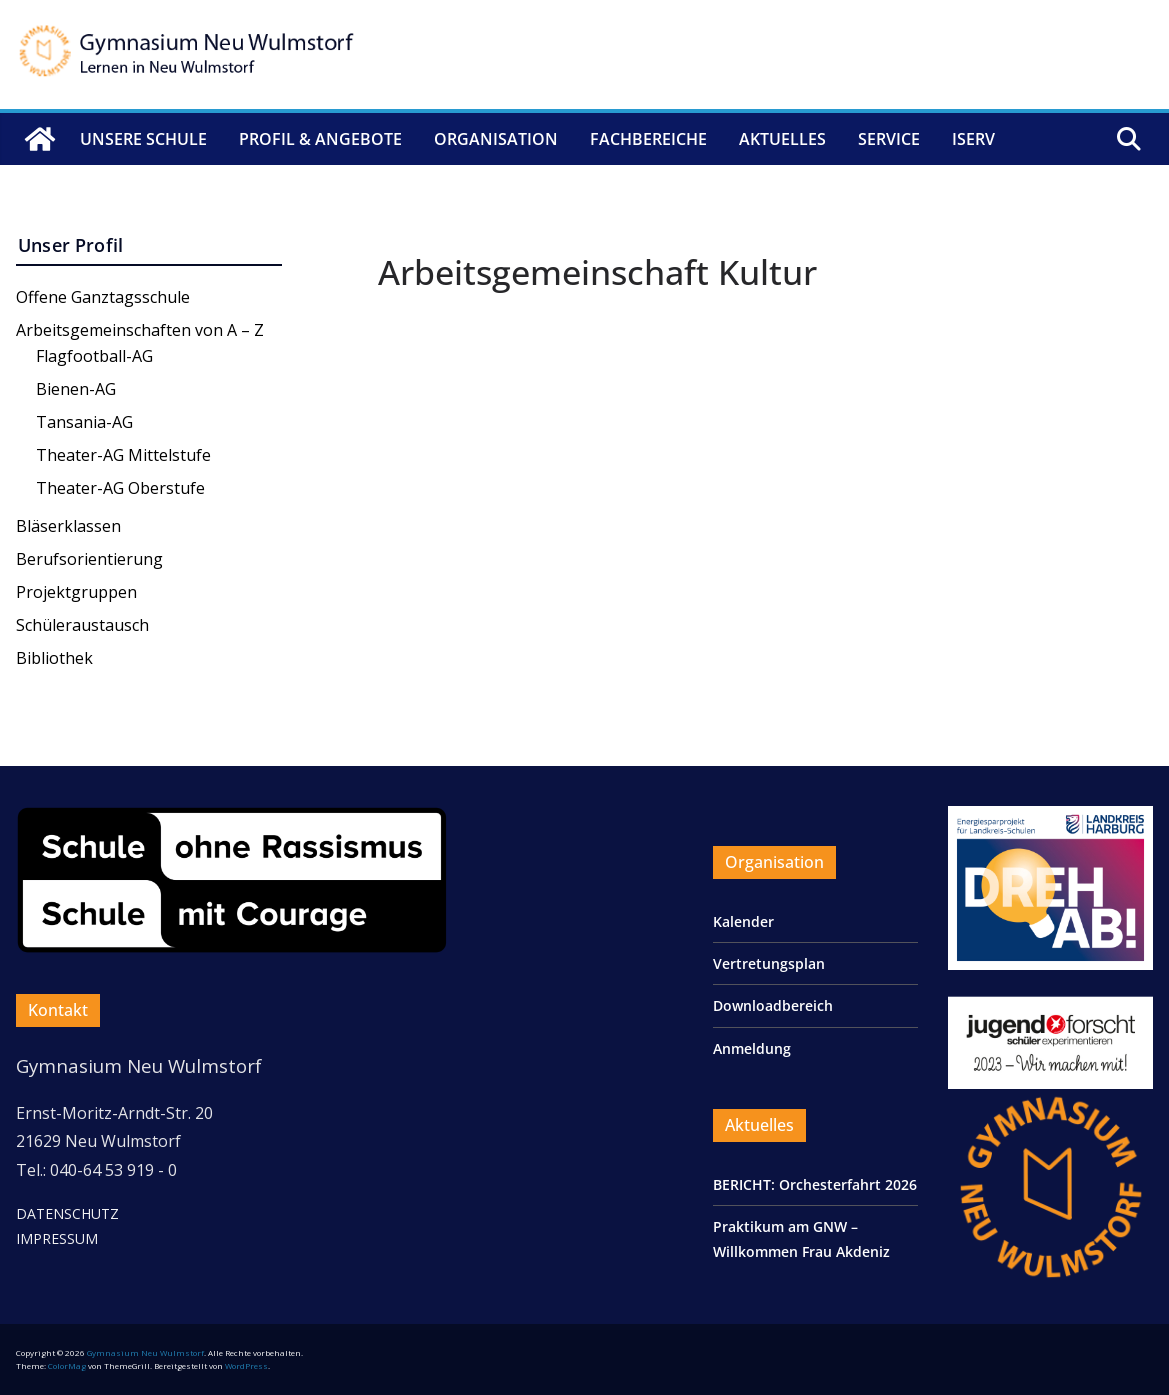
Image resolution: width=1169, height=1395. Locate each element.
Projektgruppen (76, 592)
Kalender (743, 921)
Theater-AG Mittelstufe (123, 455)
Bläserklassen (68, 526)
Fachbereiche (648, 139)
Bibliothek (54, 658)
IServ (973, 139)
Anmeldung (752, 1048)
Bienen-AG (76, 389)
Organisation (496, 139)
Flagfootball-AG (94, 356)
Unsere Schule (143, 139)
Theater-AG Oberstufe (120, 488)
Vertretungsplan (769, 963)
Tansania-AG (84, 422)
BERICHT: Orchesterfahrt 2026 (815, 1184)
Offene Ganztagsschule (103, 297)
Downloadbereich (773, 1005)
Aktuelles (782, 139)
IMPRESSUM (57, 1238)
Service (889, 139)
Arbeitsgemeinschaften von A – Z (140, 330)
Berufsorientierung (89, 559)
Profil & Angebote (320, 139)
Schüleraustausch (82, 625)
